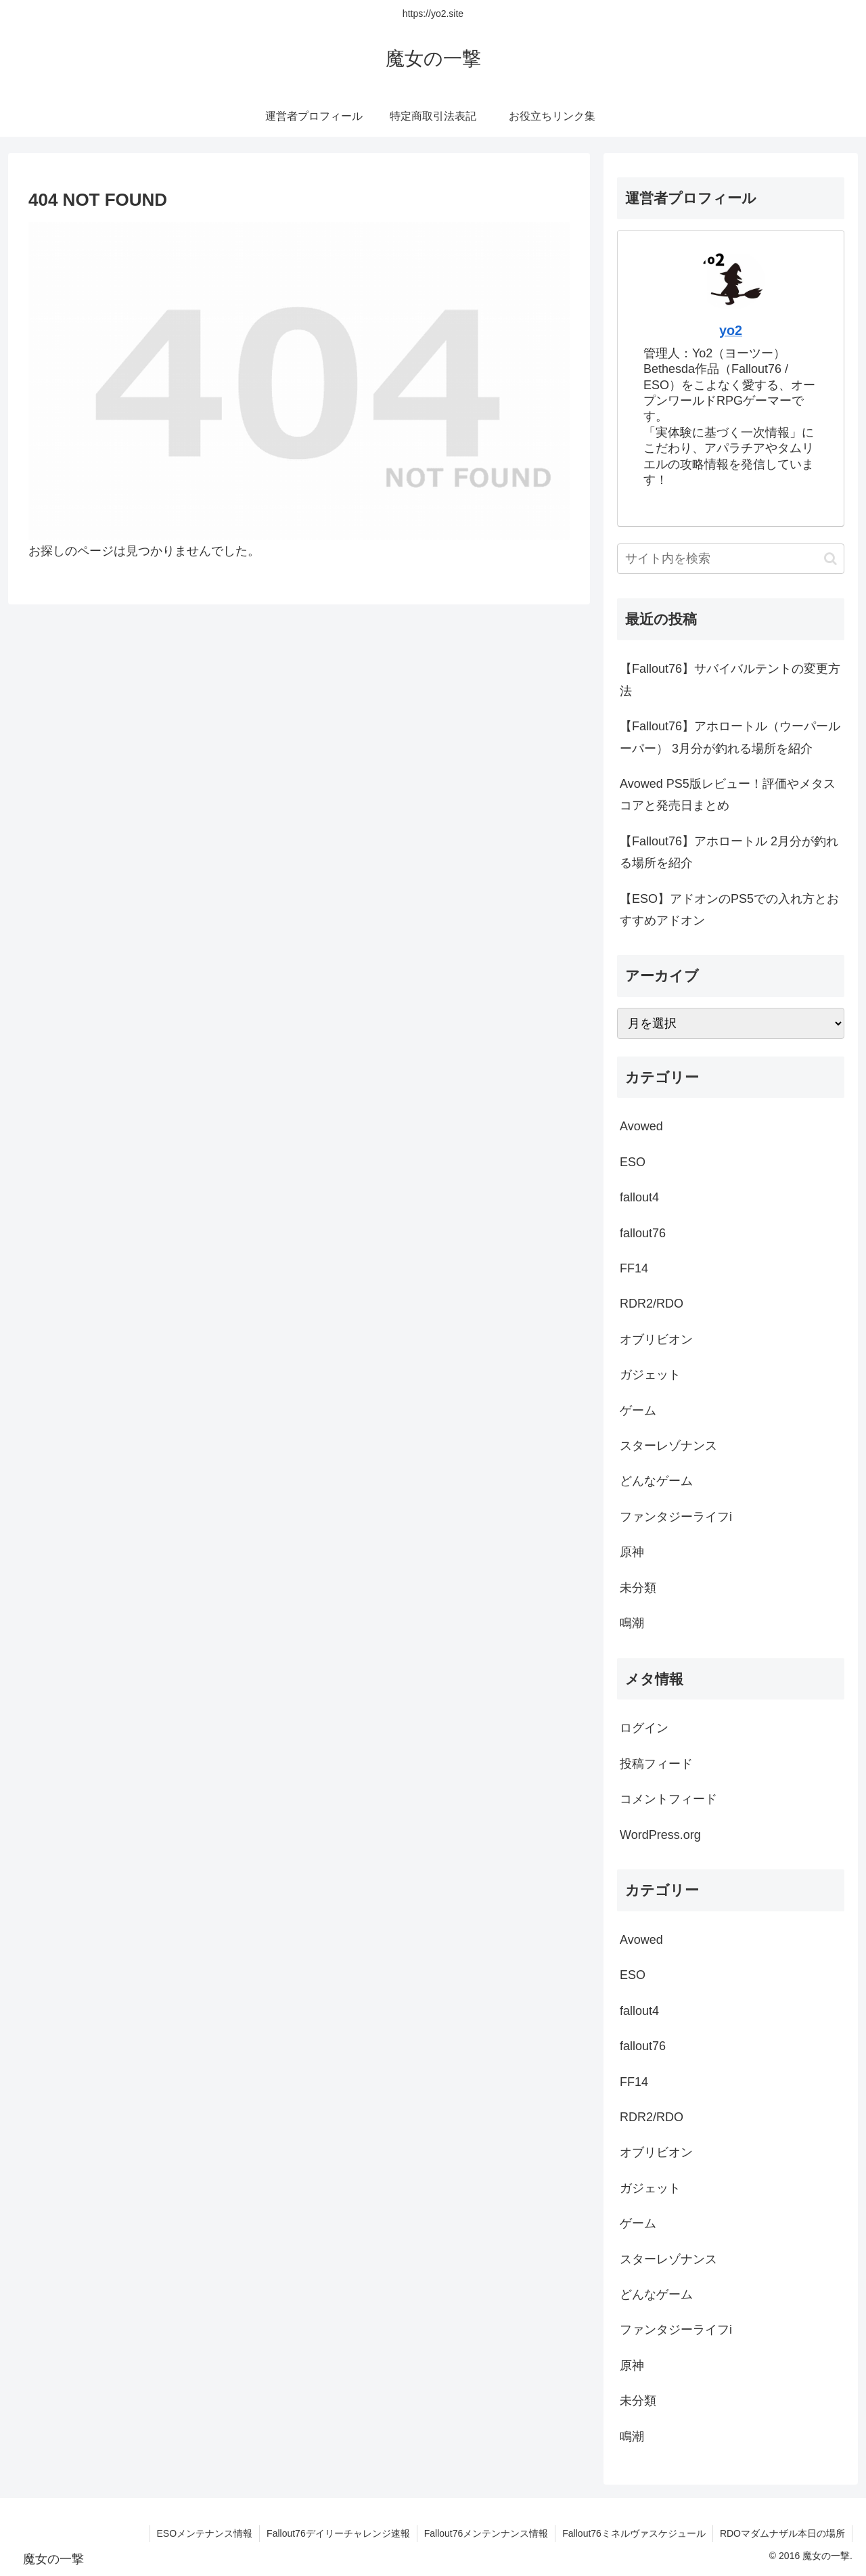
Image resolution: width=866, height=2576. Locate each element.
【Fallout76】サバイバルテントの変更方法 (730, 679)
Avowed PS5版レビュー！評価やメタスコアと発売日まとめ (728, 794)
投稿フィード (656, 1764)
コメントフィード (668, 1799)
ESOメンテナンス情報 (205, 2533)
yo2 (730, 330)
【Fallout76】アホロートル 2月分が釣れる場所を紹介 (729, 852)
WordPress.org (660, 1835)
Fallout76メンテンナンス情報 (486, 2533)
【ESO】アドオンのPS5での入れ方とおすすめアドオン (729, 909)
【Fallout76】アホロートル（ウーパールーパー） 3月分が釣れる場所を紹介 (730, 737)
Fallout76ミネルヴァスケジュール (634, 2533)
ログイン (644, 1728)
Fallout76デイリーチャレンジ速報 (338, 2533)
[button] (830, 559)
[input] (730, 558)
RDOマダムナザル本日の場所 (782, 2533)
